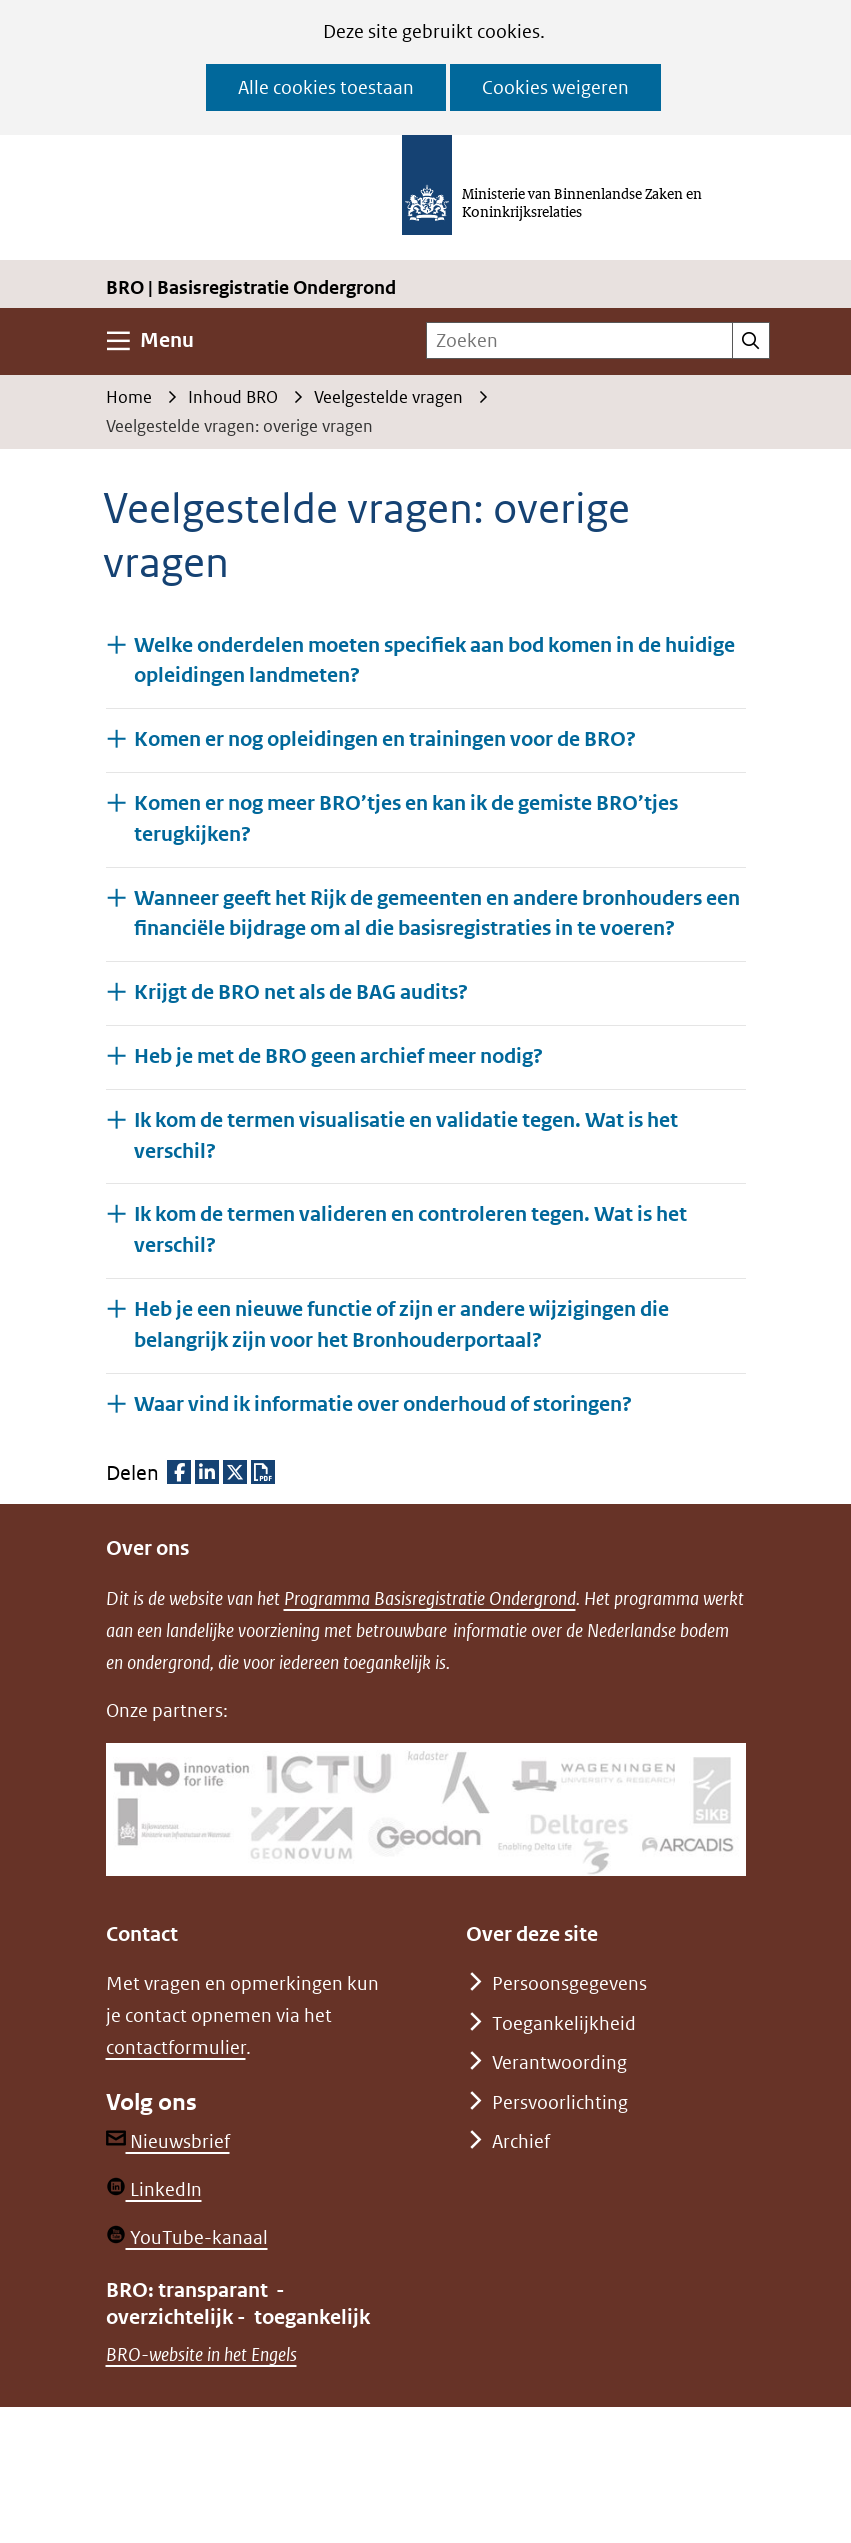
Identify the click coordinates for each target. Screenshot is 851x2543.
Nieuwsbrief (168, 2141)
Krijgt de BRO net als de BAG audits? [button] (301, 991)
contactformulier (176, 2047)
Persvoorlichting (560, 2102)
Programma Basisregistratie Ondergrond (430, 1598)
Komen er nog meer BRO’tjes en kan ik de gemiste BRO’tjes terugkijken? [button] (406, 819)
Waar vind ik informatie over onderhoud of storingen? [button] (383, 1403)
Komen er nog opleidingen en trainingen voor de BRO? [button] (385, 738)
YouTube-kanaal (187, 2237)
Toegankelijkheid (564, 2023)
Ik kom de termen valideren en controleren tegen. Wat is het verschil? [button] (410, 1230)
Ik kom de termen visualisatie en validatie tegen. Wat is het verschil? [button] (406, 1136)
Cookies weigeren (555, 87)
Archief (521, 2141)
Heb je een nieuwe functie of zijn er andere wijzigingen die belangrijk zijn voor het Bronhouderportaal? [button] (401, 1325)
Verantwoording (559, 2062)
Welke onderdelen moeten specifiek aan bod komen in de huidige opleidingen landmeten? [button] (434, 661)
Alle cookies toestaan (326, 87)
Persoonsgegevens (569, 1983)
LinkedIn (154, 2189)
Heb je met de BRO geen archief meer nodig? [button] (338, 1055)
